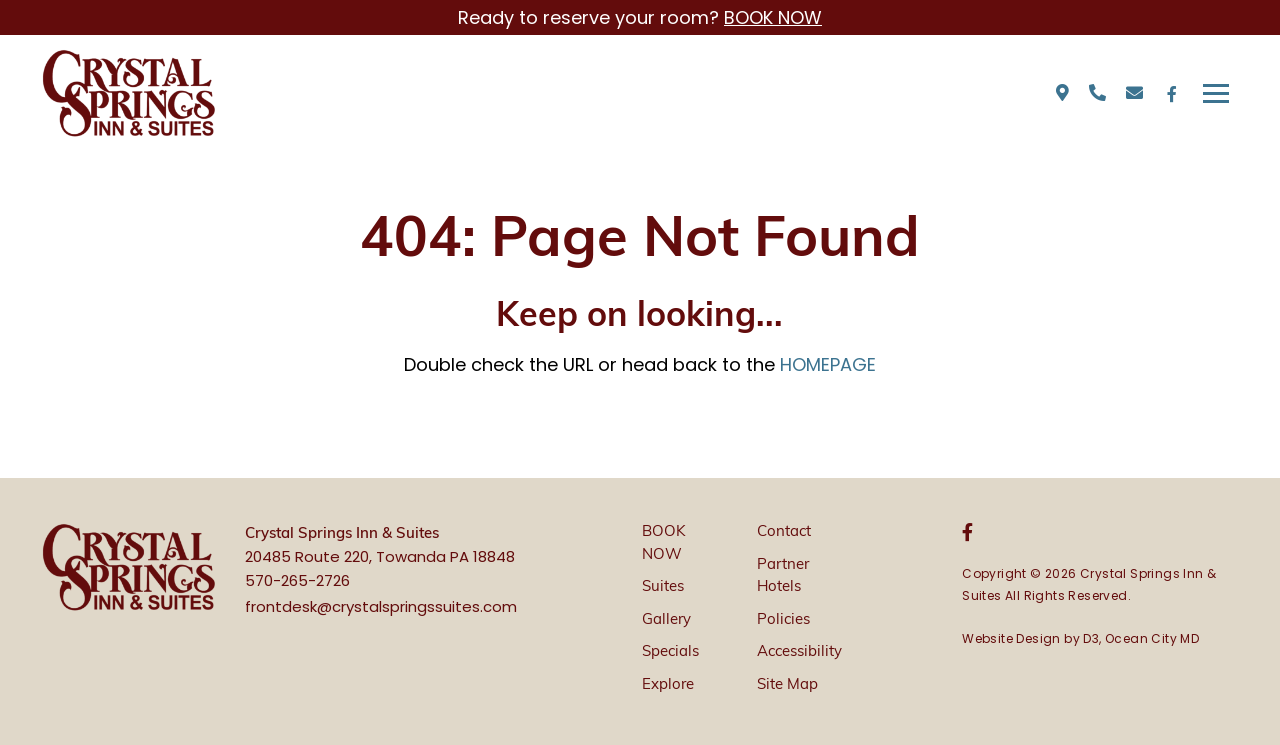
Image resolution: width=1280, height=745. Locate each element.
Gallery (666, 620)
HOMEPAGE (828, 364)
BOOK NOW (773, 17)
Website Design (1011, 638)
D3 (1091, 638)
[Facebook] (1172, 94)
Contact (784, 532)
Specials (670, 652)
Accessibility (799, 652)
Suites (663, 587)
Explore (668, 685)
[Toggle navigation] (1216, 94)
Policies (783, 620)
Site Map (787, 685)
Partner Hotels (783, 577)
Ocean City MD (1152, 638)
